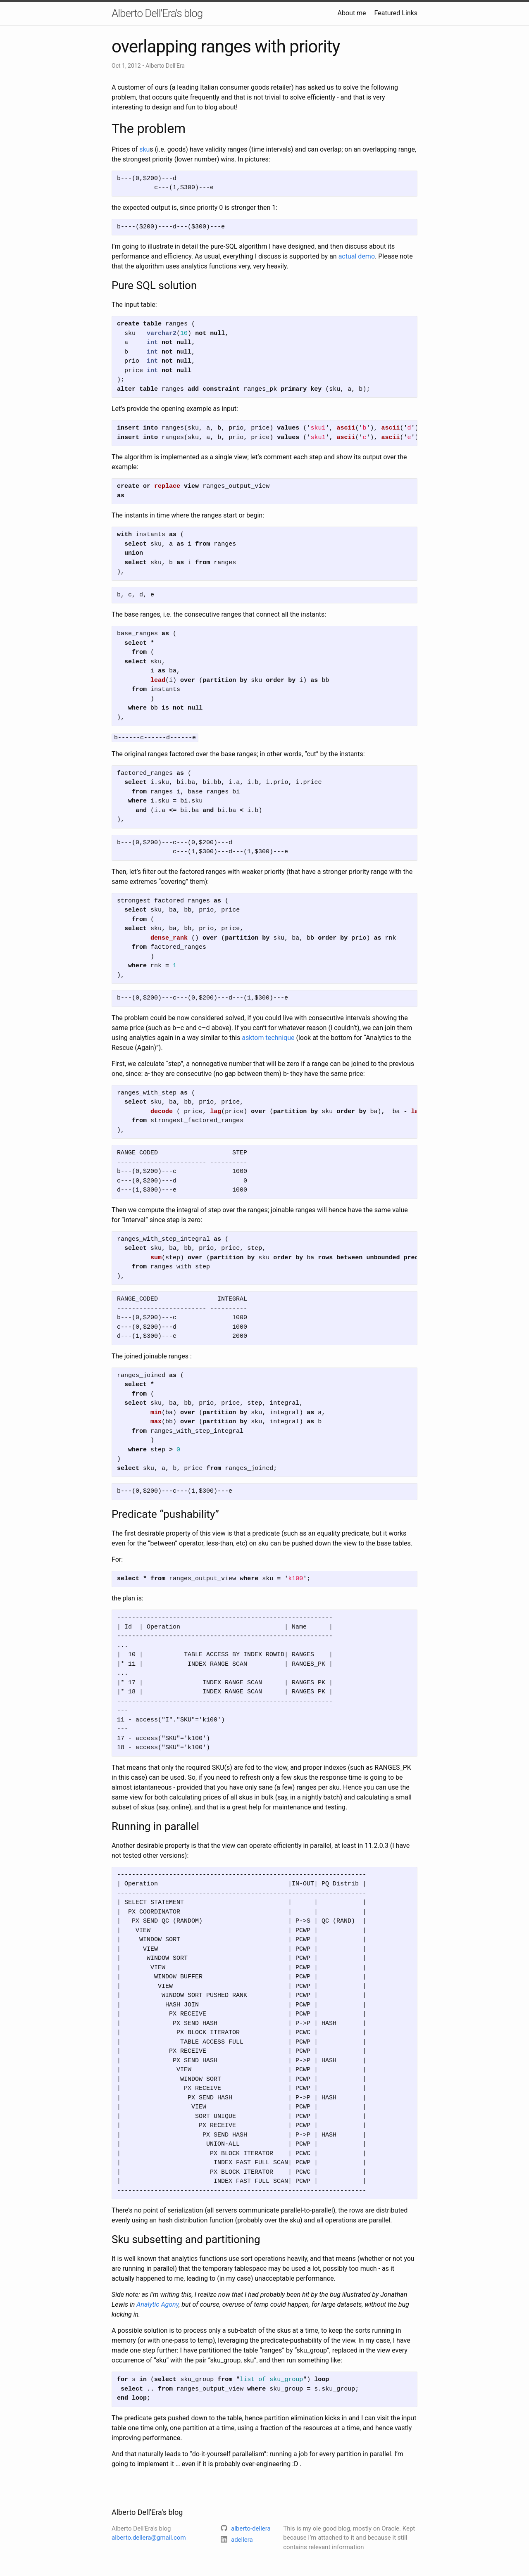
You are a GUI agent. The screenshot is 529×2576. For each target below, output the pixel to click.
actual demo (356, 256)
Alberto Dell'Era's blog (157, 13)
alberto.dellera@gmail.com (149, 2537)
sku (144, 149)
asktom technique (268, 1037)
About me (352, 13)
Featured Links (395, 13)
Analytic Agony (157, 2304)
